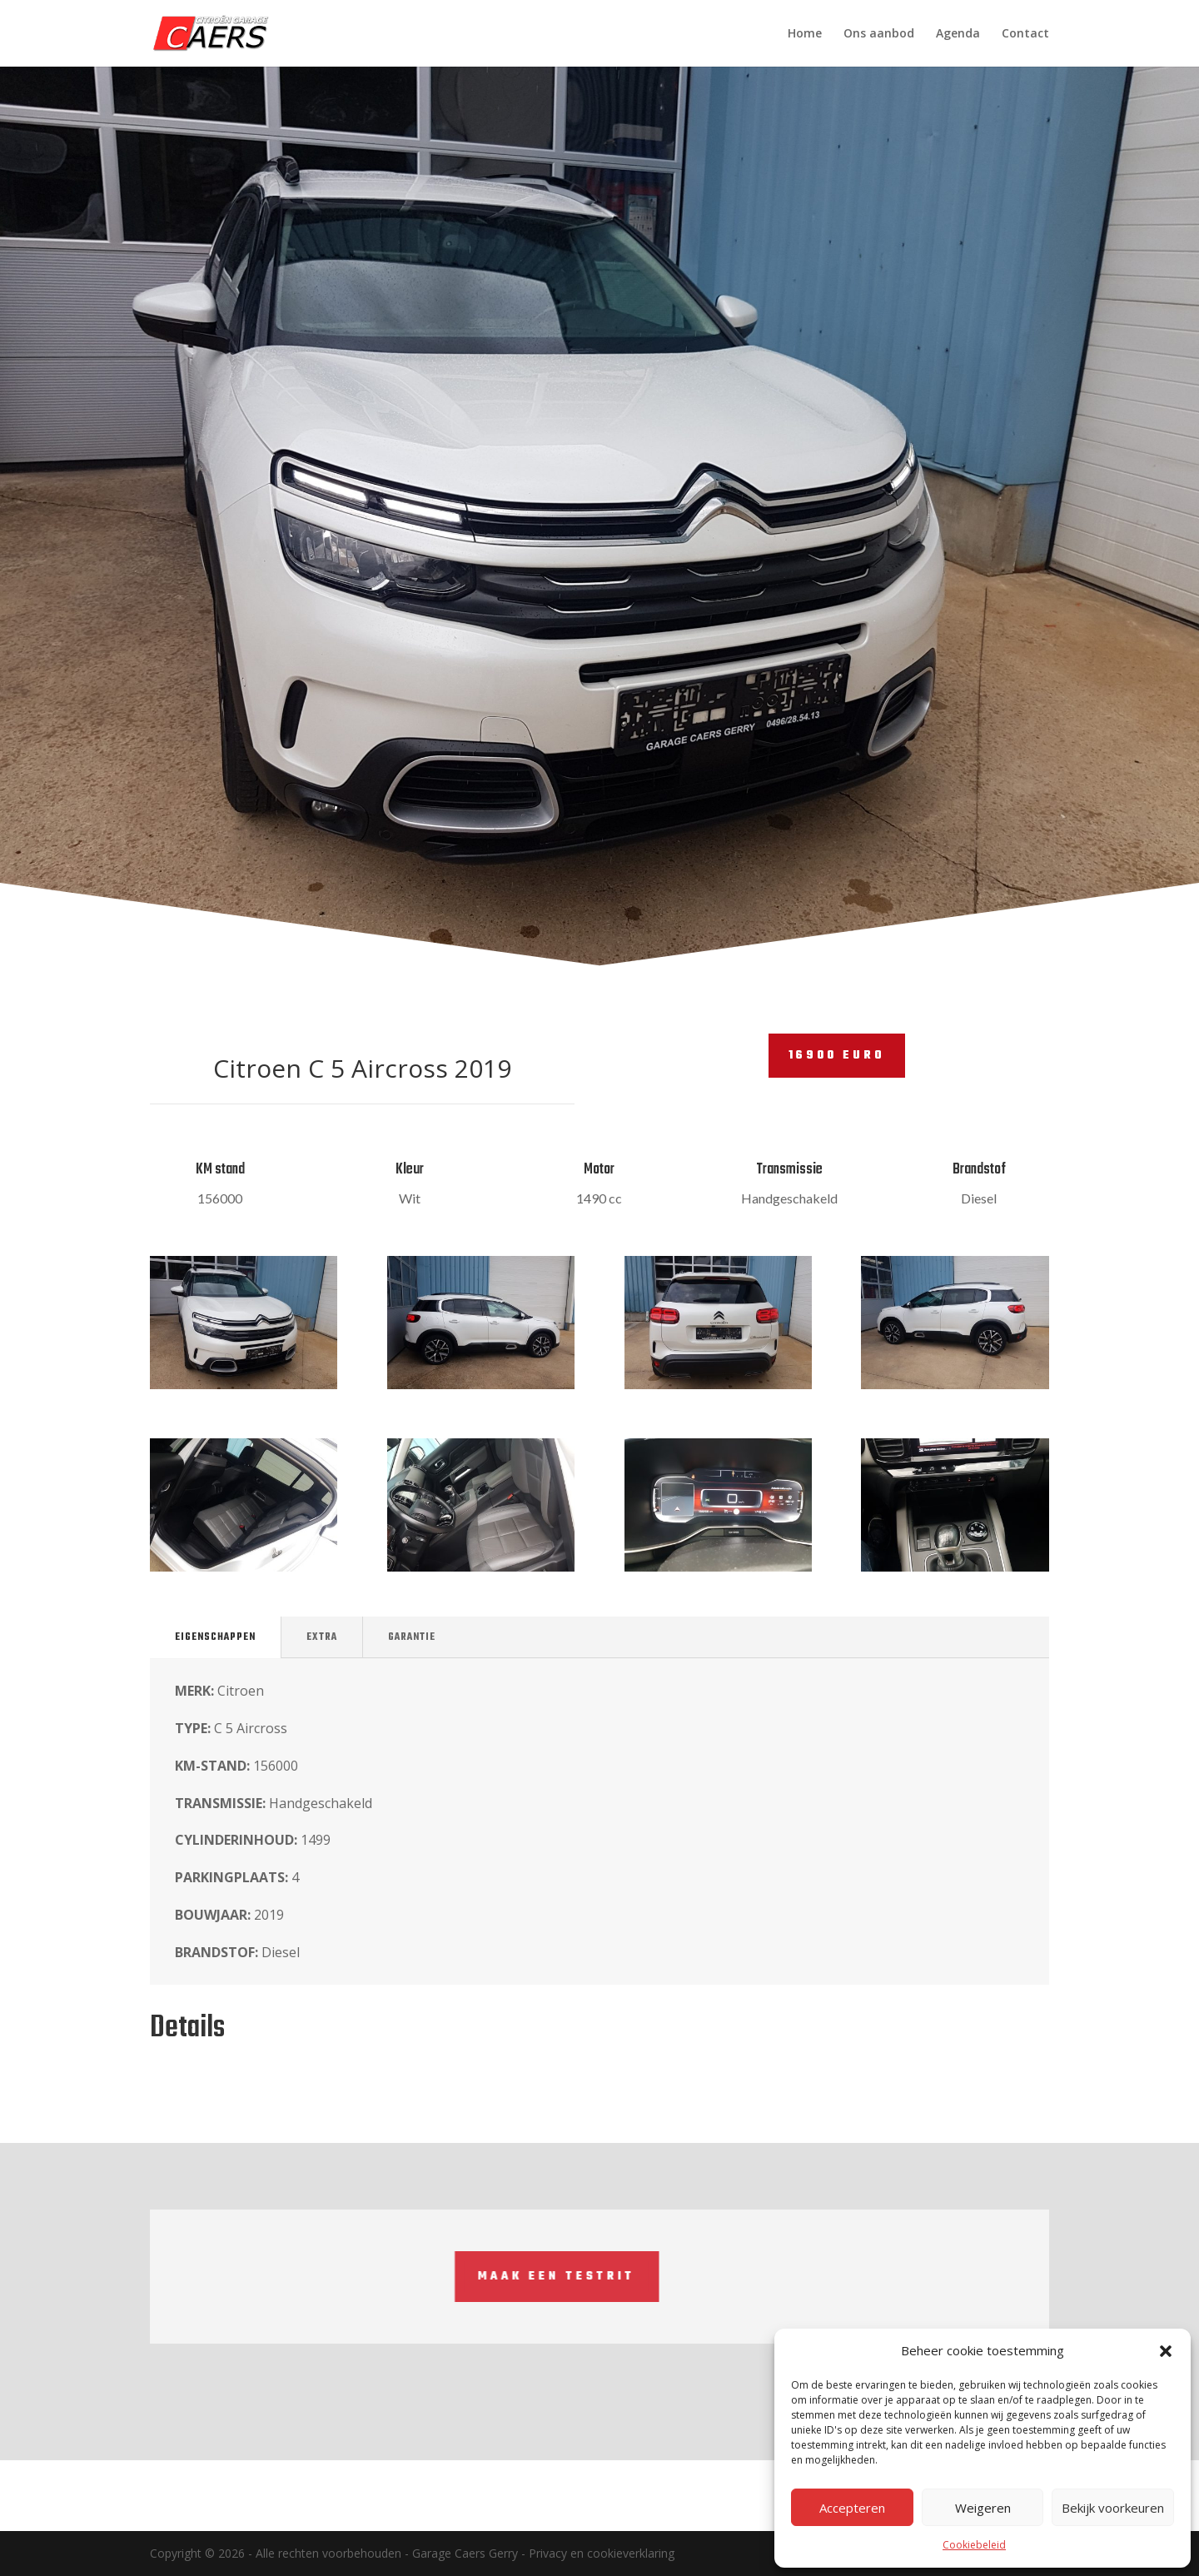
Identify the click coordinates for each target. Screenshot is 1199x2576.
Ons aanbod (878, 34)
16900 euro (837, 1055)
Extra (321, 1637)
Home (805, 34)
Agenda (958, 34)
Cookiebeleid (974, 2545)
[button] (1165, 2351)
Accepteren (852, 2507)
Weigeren (983, 2507)
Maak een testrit (285, 2276)
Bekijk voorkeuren (1113, 2507)
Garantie (411, 1637)
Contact (1025, 34)
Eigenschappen (215, 1637)
